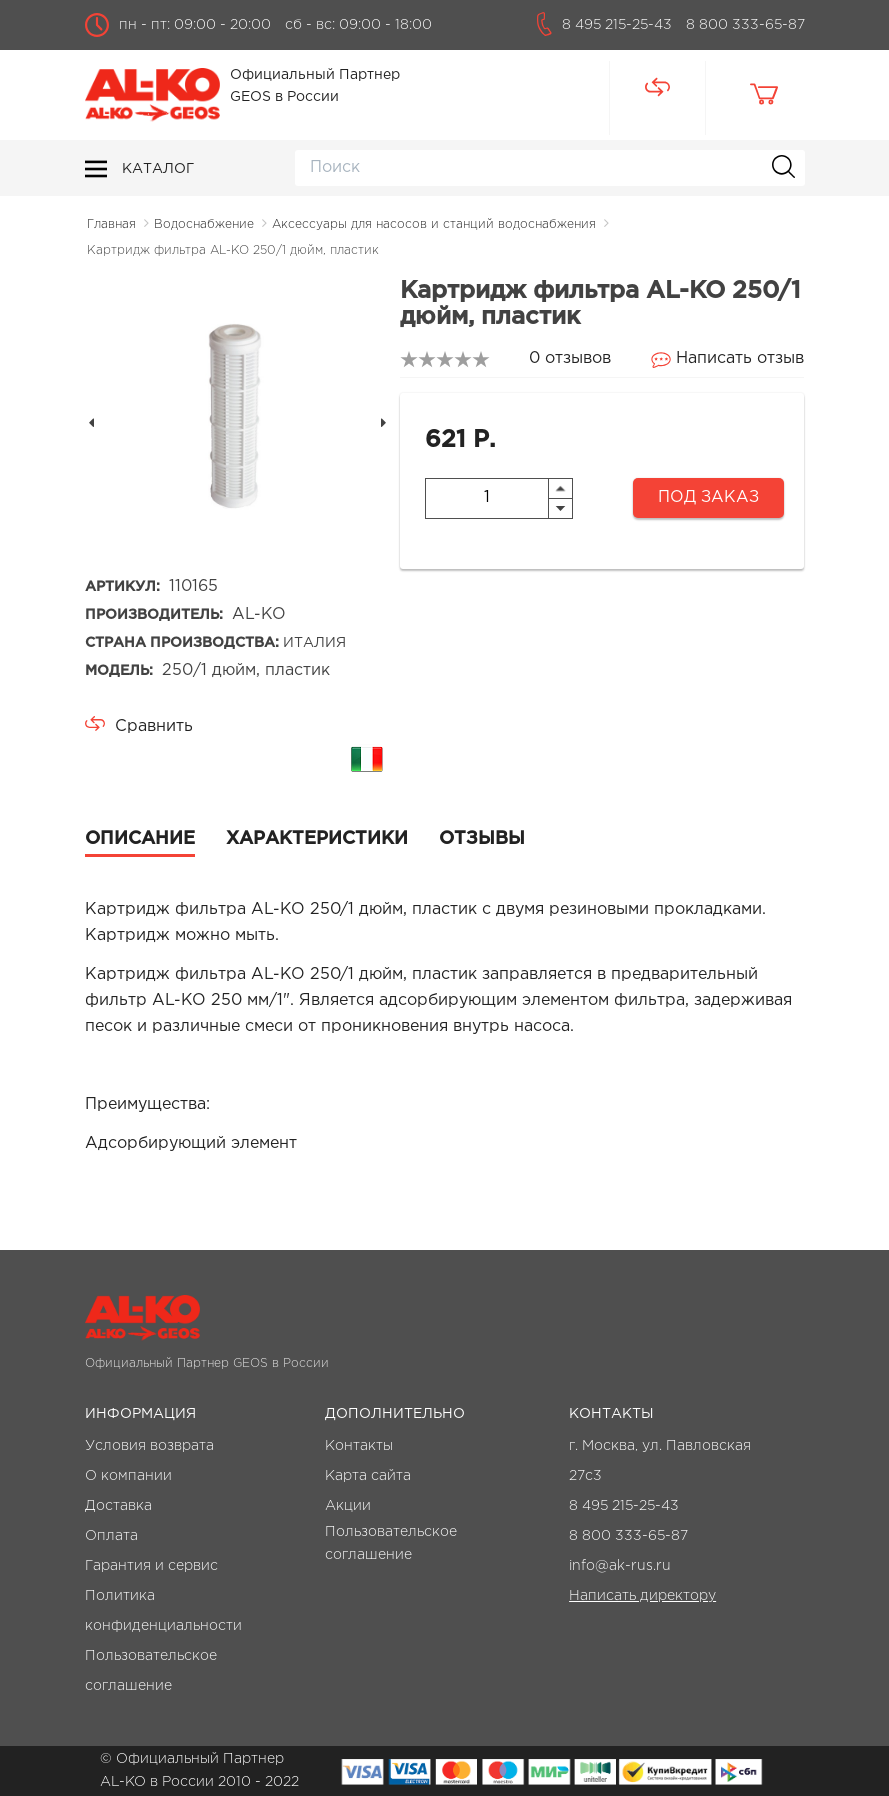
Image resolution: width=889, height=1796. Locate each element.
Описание (140, 839)
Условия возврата (149, 1446)
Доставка (118, 1506)
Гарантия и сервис (151, 1566)
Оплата (111, 1536)
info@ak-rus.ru (620, 1566)
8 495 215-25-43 (617, 25)
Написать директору (642, 1596)
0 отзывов (570, 358)
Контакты (359, 1446)
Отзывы (482, 839)
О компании (128, 1476)
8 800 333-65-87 (745, 25)
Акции (348, 1506)
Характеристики (317, 839)
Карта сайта (368, 1476)
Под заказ (708, 497)
